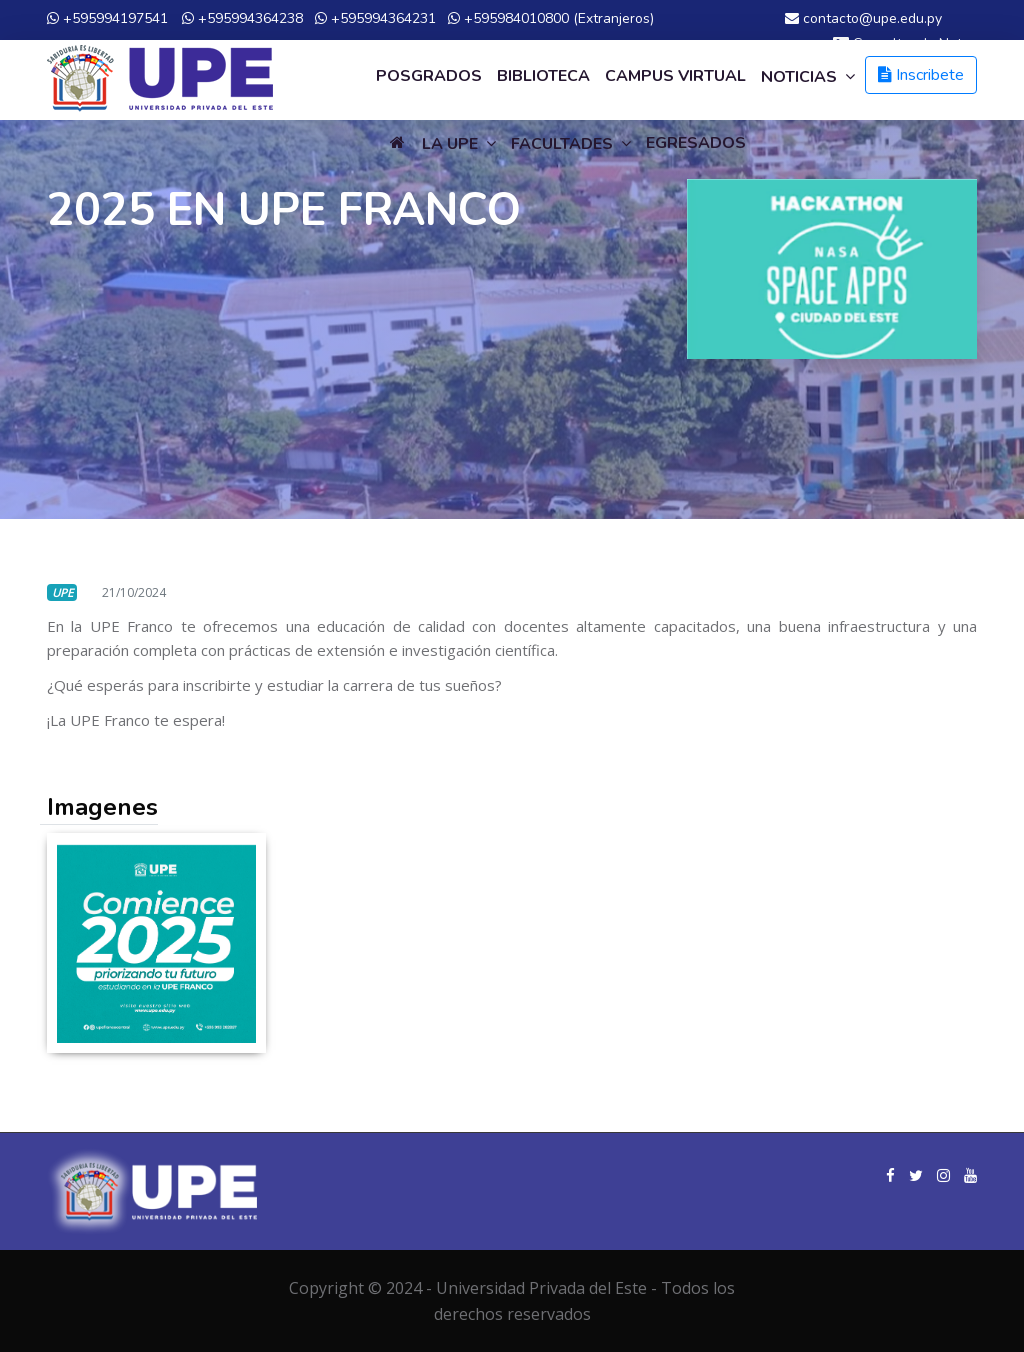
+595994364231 (375, 18)
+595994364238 (242, 18)
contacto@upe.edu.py (863, 18)
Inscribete (921, 75)
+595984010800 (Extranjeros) (551, 18)
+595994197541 (107, 18)
